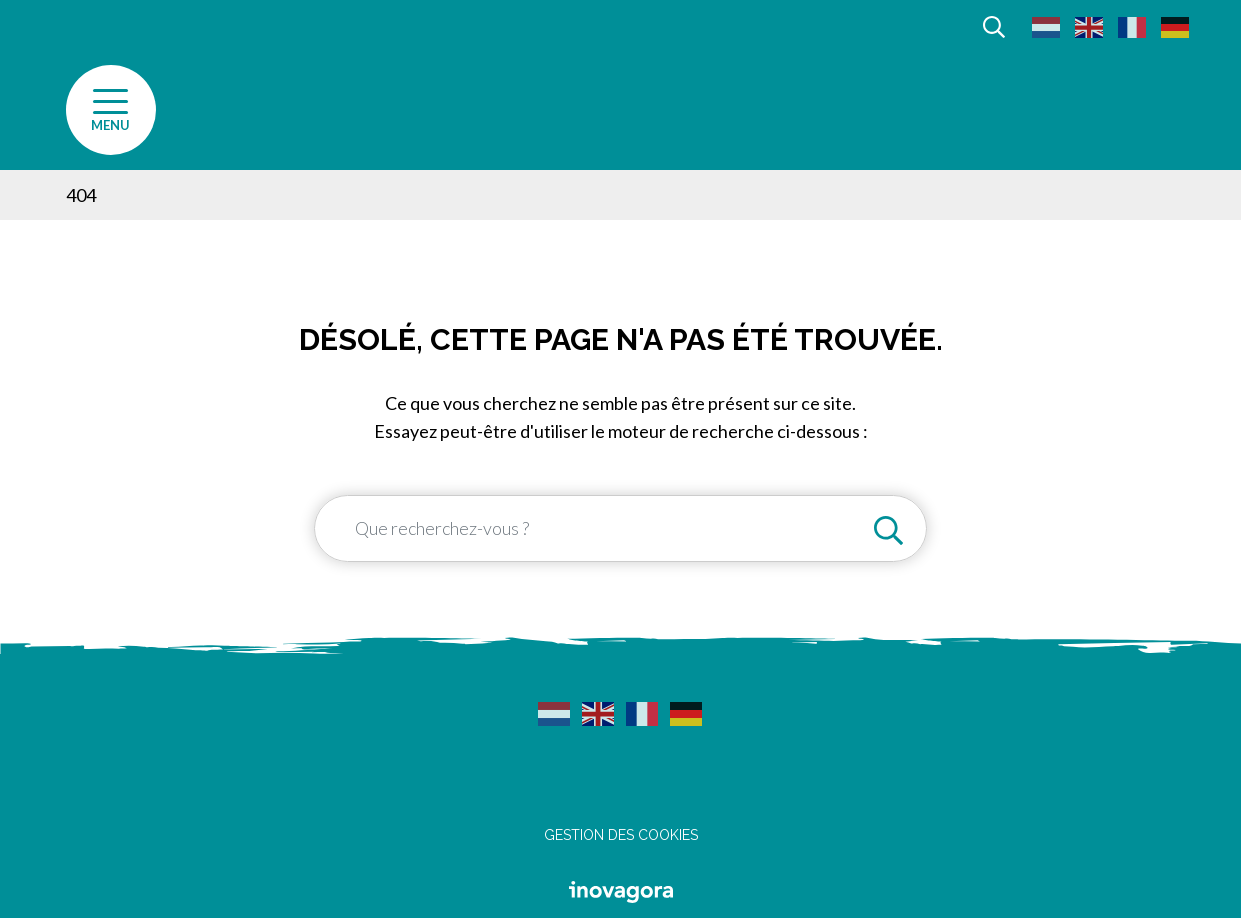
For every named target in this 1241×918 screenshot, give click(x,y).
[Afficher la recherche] (994, 25)
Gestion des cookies (621, 835)
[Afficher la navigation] (111, 110)
